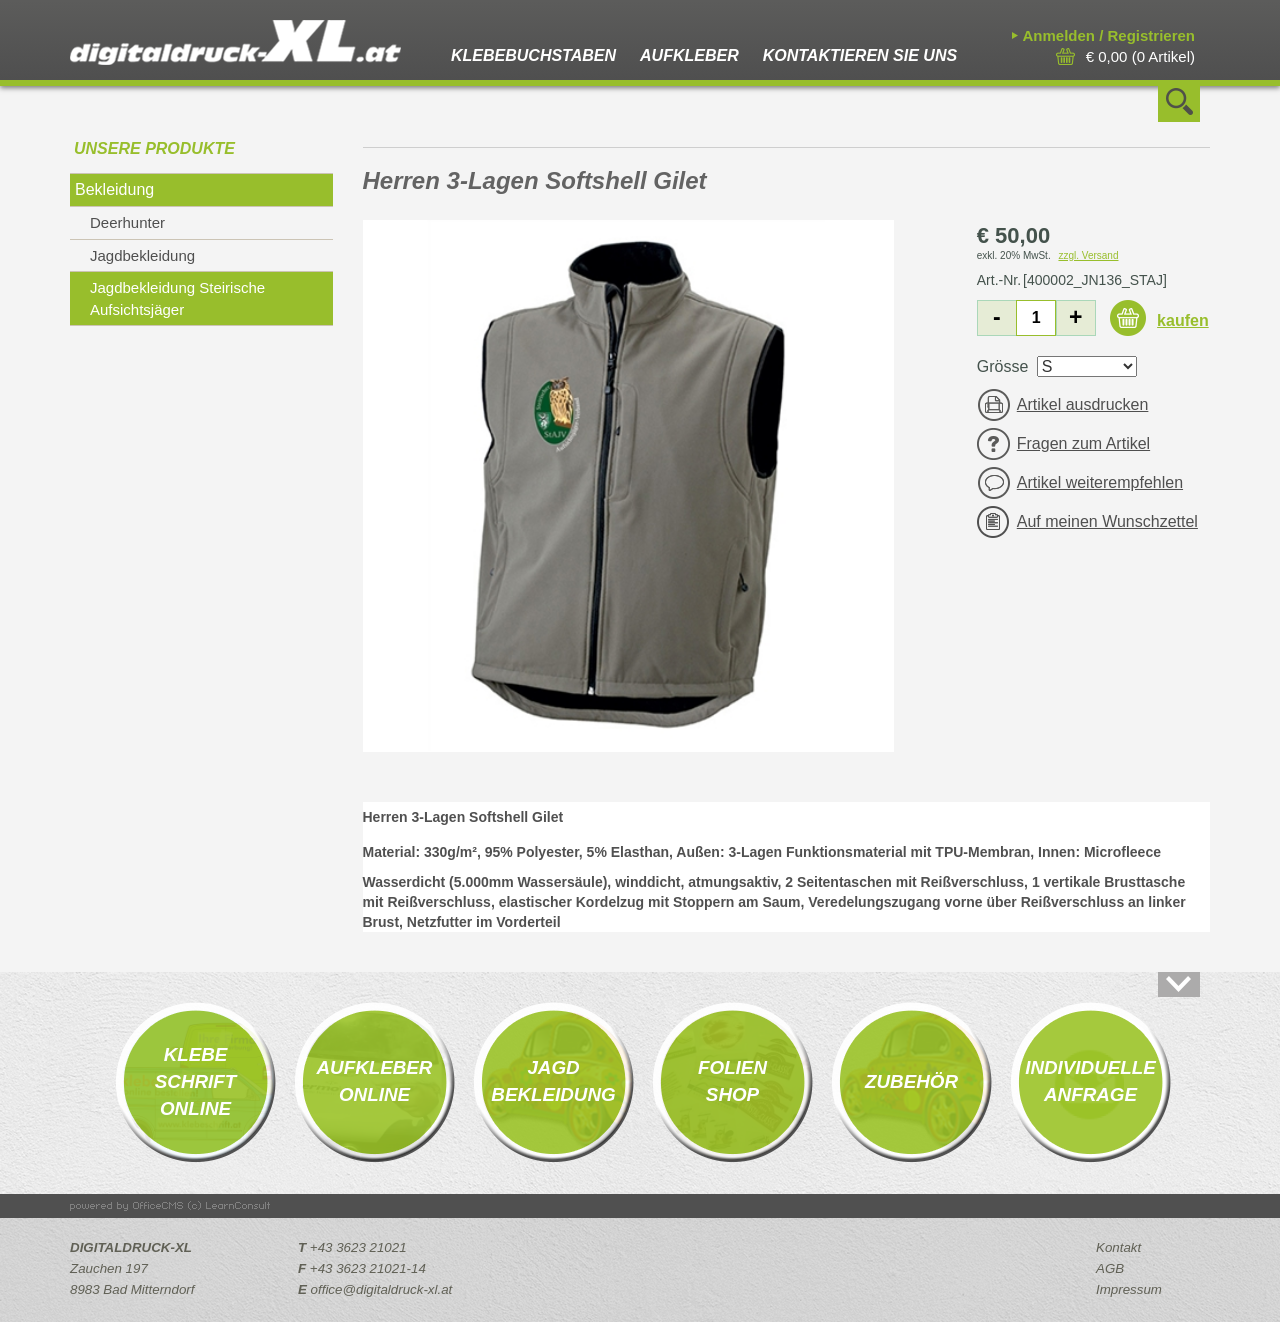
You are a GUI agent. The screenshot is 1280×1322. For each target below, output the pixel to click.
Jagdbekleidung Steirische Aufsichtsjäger (177, 298)
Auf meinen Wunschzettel (1107, 521)
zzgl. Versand (1088, 255)
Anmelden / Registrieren (1108, 35)
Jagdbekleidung (142, 255)
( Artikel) (1140, 56)
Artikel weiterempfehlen (1100, 482)
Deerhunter (127, 222)
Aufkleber (689, 55)
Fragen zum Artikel (1083, 443)
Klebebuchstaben (533, 55)
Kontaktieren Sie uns (860, 55)
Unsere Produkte (154, 148)
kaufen (1183, 320)
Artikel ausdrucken (1083, 404)
